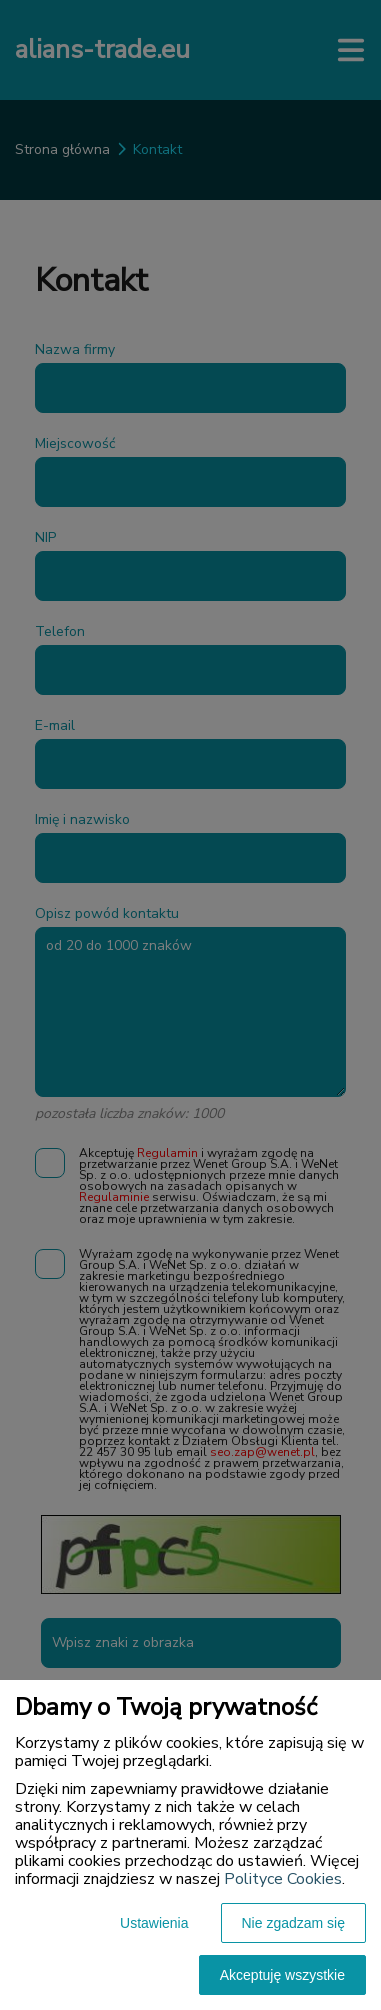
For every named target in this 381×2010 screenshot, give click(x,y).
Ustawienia (154, 1923)
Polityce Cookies (283, 1879)
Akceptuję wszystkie (282, 1975)
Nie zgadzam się (294, 1923)
